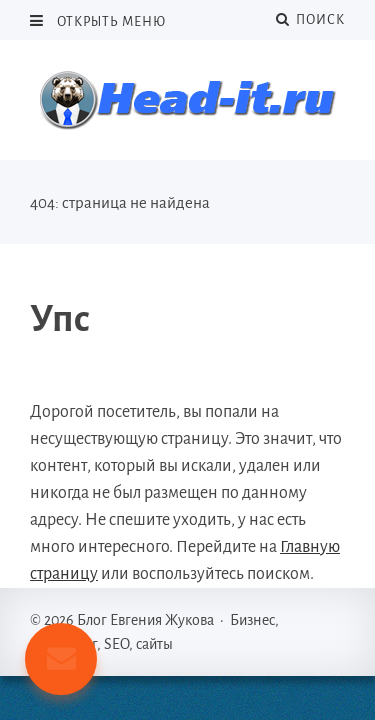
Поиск (310, 19)
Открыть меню (110, 22)
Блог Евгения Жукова (188, 100)
